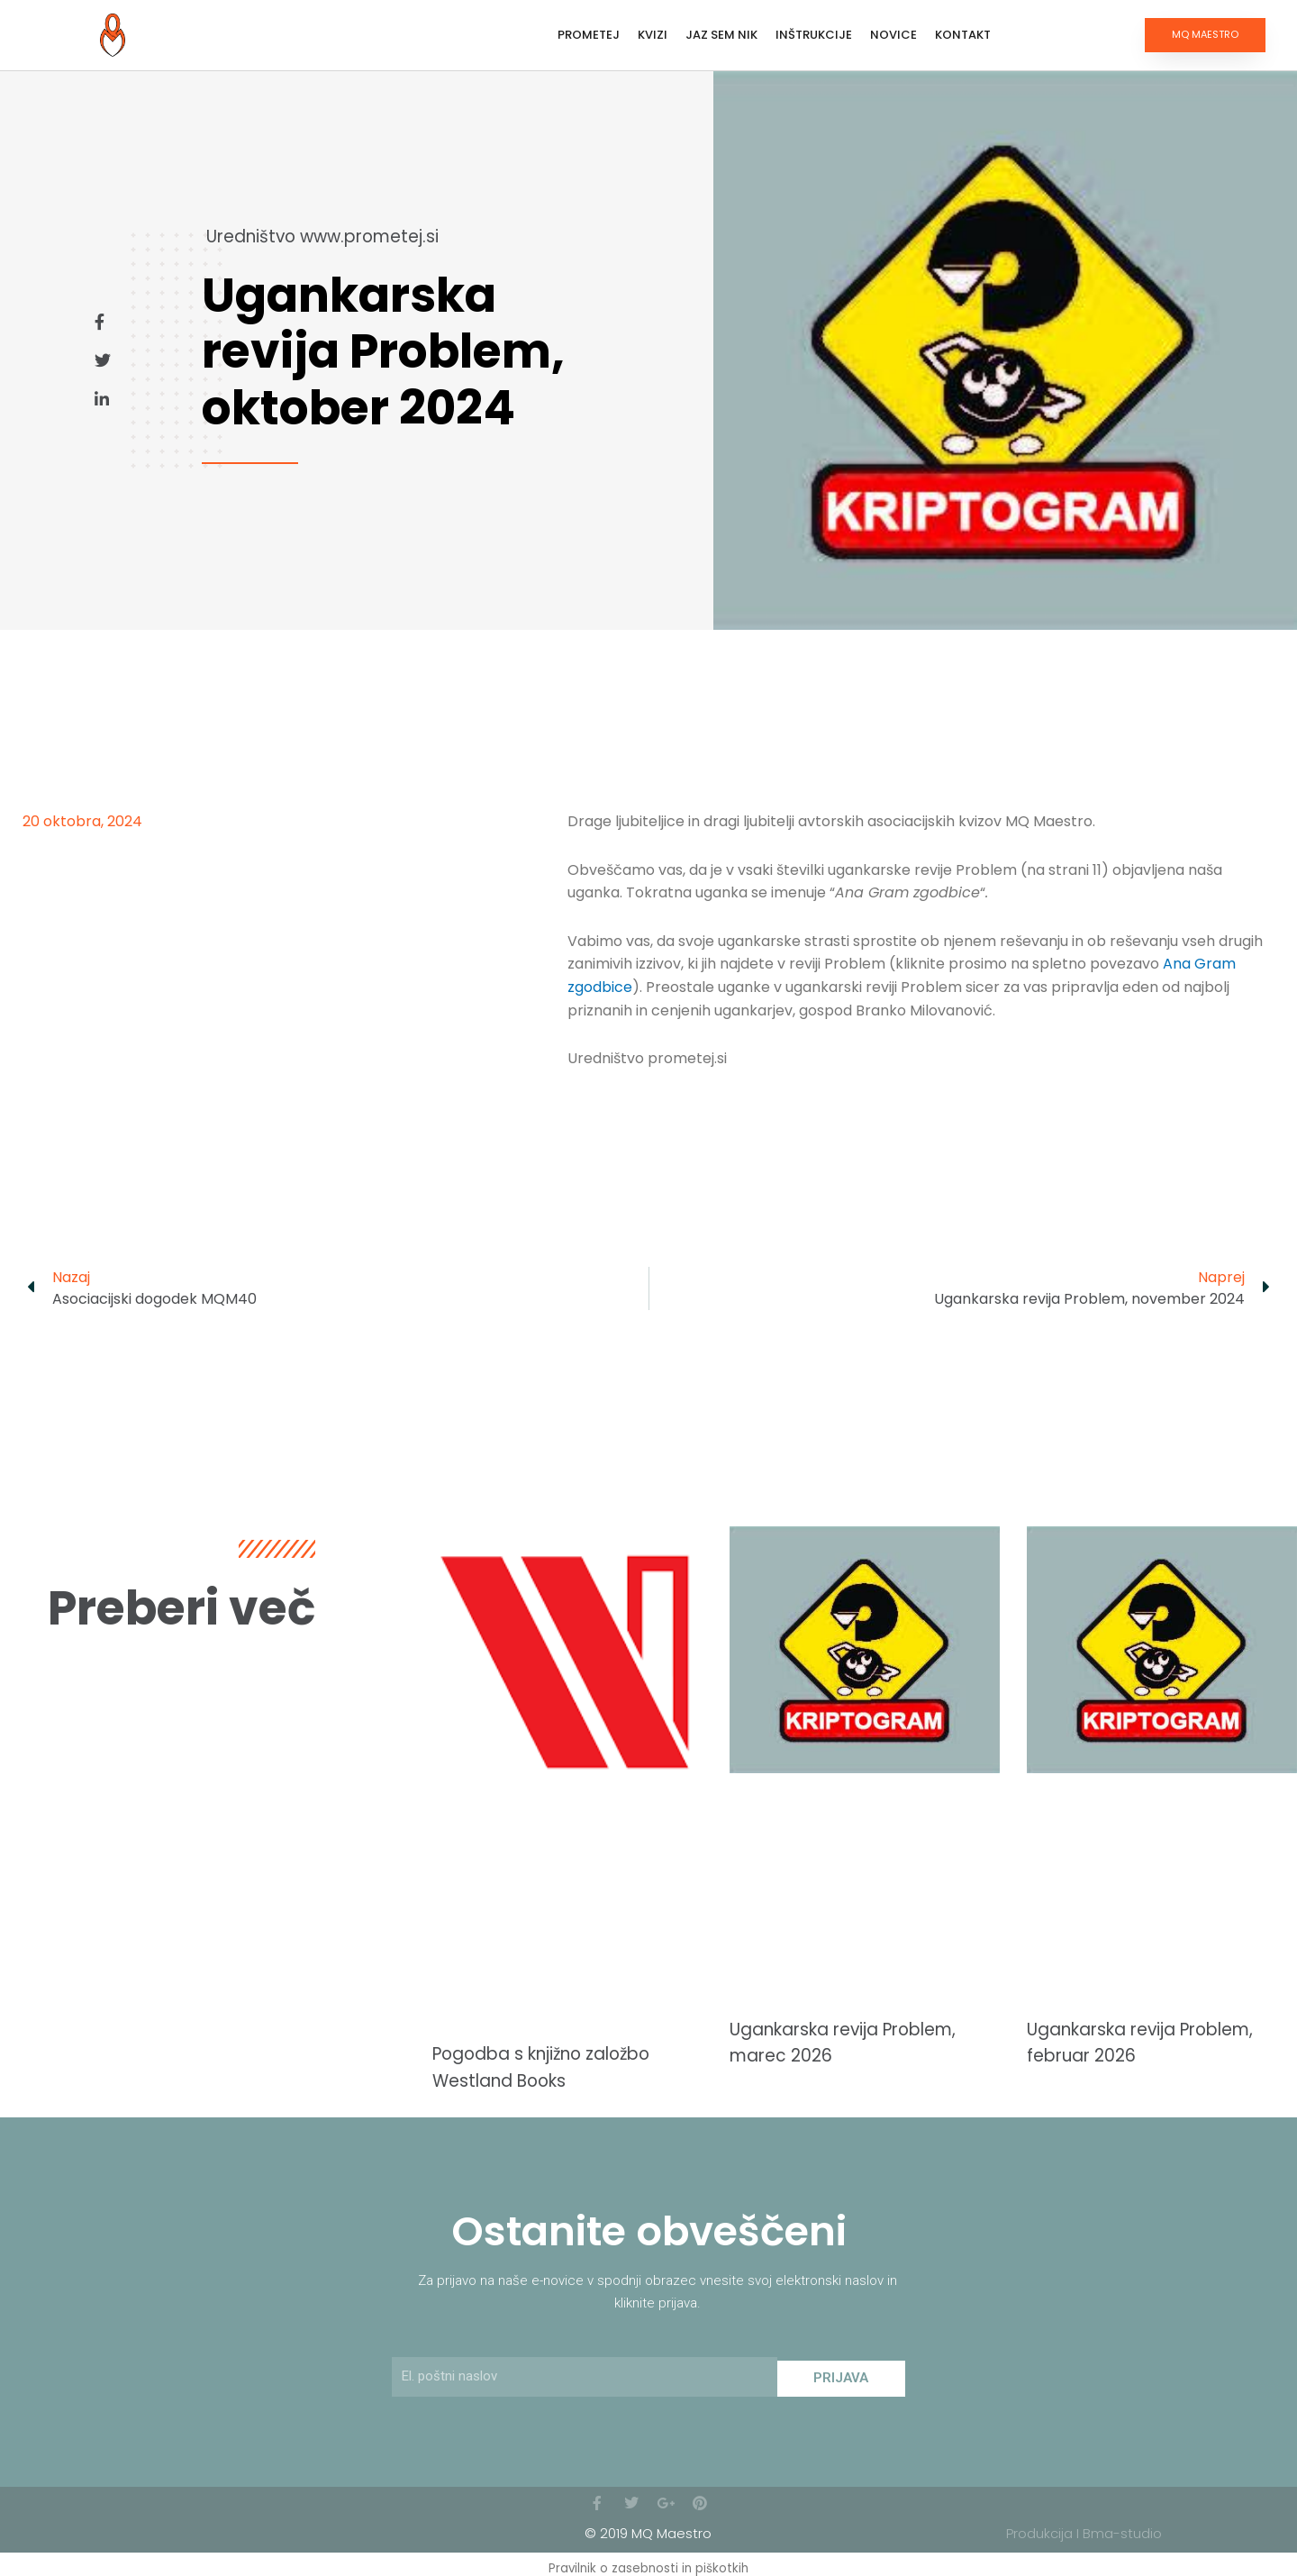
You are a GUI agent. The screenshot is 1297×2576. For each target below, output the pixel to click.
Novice (893, 34)
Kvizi (652, 34)
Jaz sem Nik (721, 34)
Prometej (589, 34)
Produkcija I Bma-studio (1084, 2526)
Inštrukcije (813, 34)
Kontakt (963, 34)
